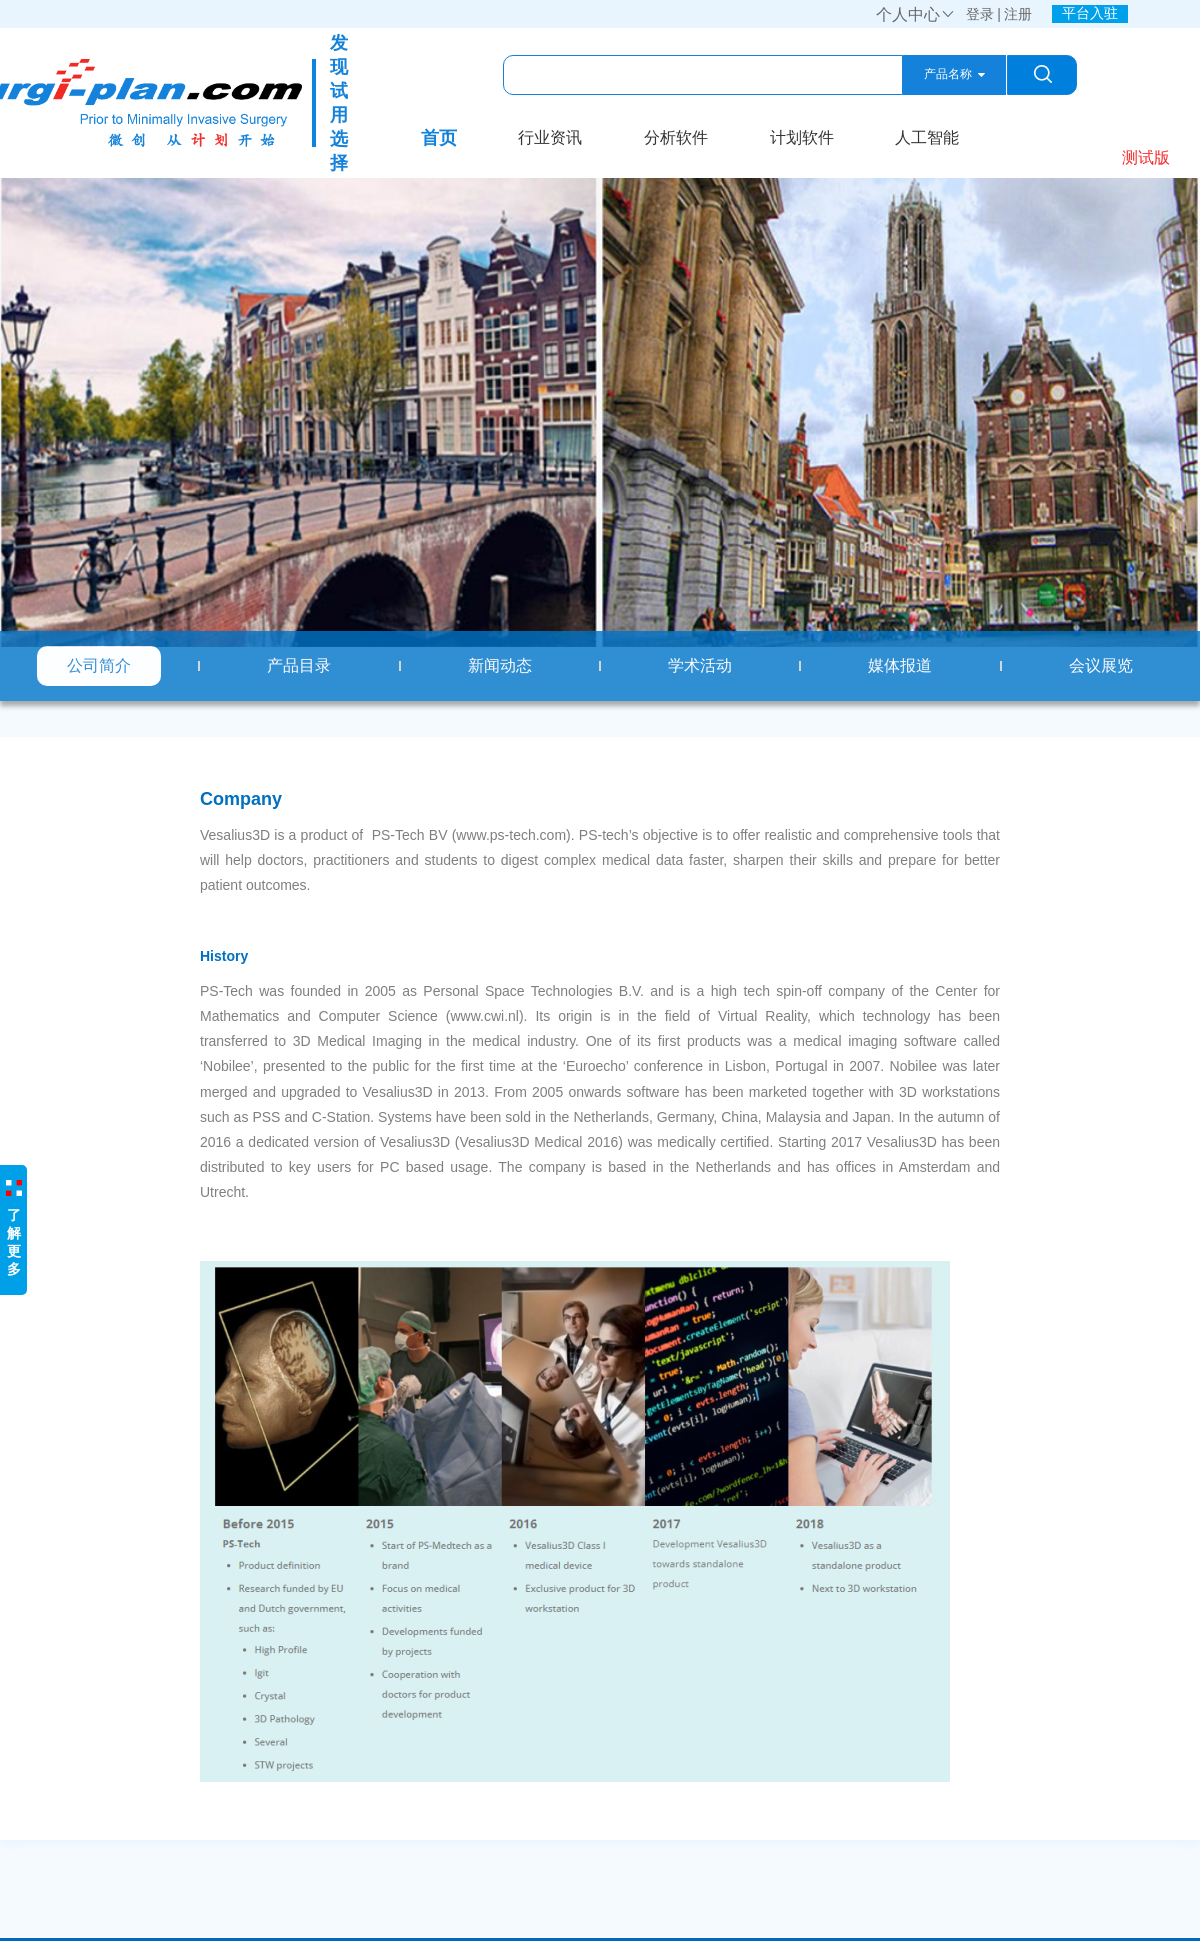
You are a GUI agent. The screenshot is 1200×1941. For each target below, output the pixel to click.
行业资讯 (550, 137)
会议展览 (1101, 665)
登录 (980, 14)
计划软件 (802, 137)
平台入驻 (1090, 13)
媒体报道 (900, 665)
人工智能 (927, 137)
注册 (1018, 14)
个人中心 (916, 14)
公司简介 (99, 665)
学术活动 (700, 665)
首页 (439, 138)
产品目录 (299, 665)
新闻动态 (500, 665)
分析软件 (676, 137)
